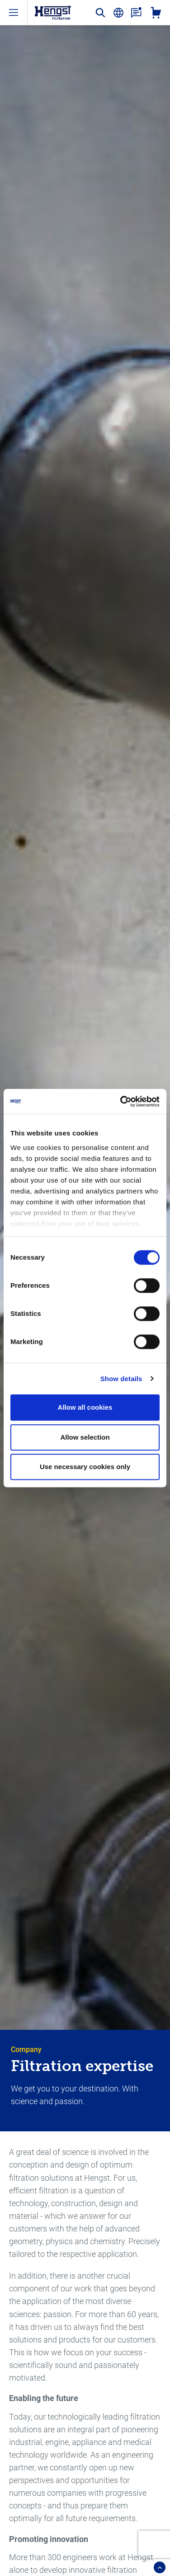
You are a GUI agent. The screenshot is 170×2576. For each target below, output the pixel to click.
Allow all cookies (85, 1407)
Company (26, 2049)
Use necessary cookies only (85, 1466)
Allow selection (84, 1437)
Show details (121, 1379)
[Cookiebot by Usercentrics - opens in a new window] (121, 1101)
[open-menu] (13, 12)
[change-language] (118, 12)
